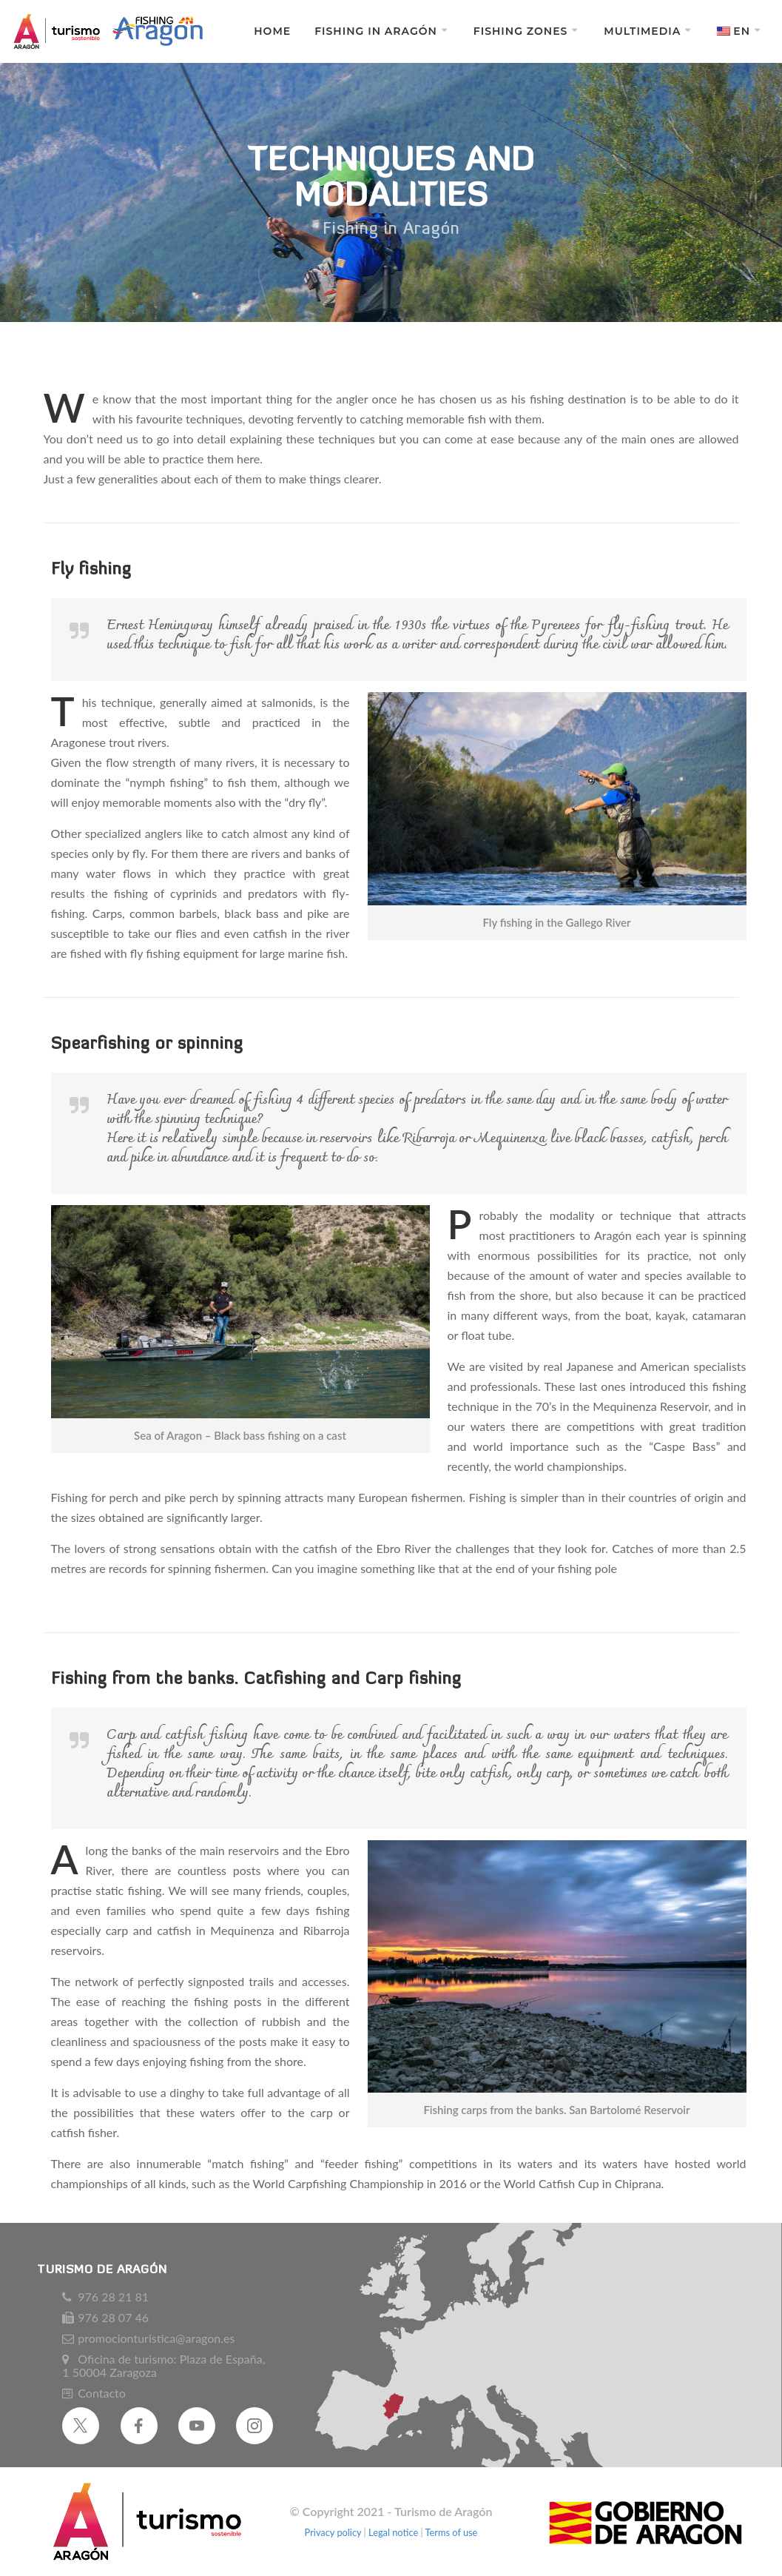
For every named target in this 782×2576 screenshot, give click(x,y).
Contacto (102, 2393)
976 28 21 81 (113, 2297)
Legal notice (393, 2532)
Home (272, 31)
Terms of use (451, 2532)
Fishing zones (520, 31)
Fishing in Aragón (375, 31)
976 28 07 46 (113, 2317)
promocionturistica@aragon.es (156, 2338)
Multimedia (642, 31)
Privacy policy (334, 2532)
